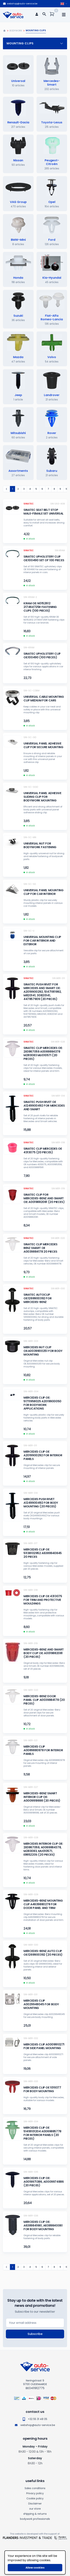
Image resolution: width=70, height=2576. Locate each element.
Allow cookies (35, 2567)
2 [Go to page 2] (18, 488)
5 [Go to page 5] (36, 488)
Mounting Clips (35, 43)
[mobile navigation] (63, 14)
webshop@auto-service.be (20, 3)
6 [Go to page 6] (42, 488)
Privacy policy (35, 2493)
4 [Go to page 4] (30, 488)
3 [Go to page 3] (24, 488)
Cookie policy (35, 2498)
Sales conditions (35, 2488)
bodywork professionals (35, 2519)
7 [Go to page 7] (48, 488)
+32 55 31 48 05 (35, 2419)
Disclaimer (35, 2503)
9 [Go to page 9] (60, 488)
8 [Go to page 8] (54, 488)
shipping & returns (35, 2514)
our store (35, 2508)
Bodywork (16, 30)
